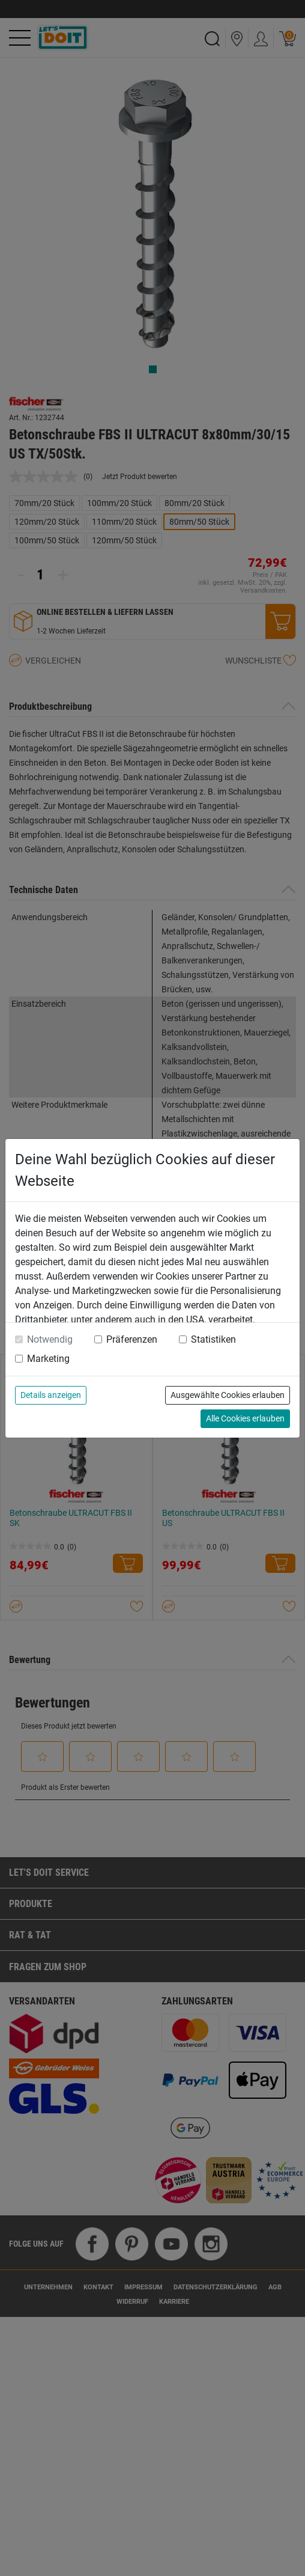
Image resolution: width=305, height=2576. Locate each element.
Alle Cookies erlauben (245, 1418)
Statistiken (213, 1339)
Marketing (48, 1358)
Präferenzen (131, 1339)
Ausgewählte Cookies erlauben (228, 1395)
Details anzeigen (50, 1395)
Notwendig (50, 1339)
